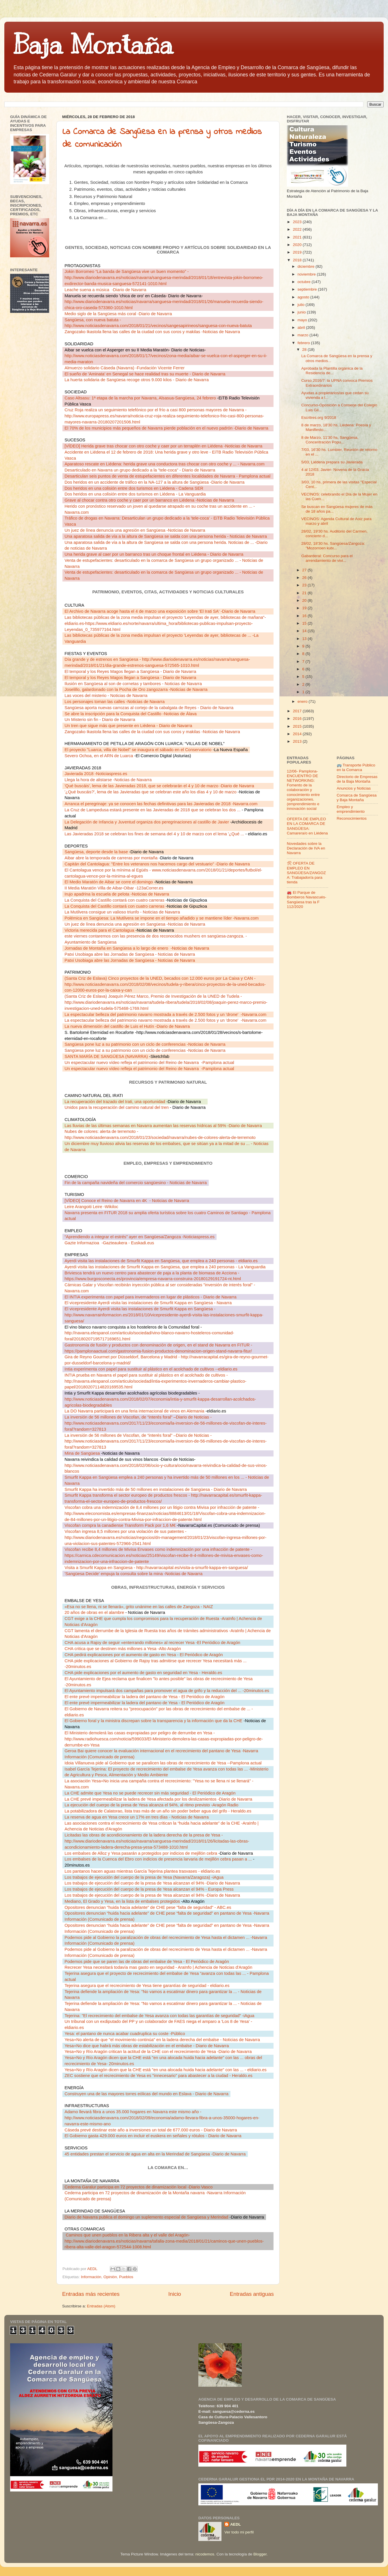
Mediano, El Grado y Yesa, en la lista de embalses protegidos (122, 1901)
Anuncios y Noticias (354, 788)
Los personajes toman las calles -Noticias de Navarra (114, 701)
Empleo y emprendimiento (351, 809)
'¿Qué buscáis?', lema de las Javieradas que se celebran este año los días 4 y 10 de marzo (151, 792)
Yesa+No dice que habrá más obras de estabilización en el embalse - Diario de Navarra (146, 2045)
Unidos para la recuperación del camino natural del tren (116, 1107)
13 (305, 638)
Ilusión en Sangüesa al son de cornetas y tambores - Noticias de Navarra (133, 683)
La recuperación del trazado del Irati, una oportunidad (115, 1101)
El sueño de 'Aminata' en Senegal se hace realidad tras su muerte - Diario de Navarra (144, 374)
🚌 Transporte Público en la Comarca (356, 767)
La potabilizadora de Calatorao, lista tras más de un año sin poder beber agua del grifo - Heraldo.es (157, 1811)
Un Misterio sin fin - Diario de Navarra (99, 719)
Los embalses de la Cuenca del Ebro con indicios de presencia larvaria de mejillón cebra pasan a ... (158, 1859)
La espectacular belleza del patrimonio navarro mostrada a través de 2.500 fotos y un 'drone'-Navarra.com (165, 1014)
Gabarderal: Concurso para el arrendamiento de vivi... (327, 558)
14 (305, 631)
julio (302, 304)
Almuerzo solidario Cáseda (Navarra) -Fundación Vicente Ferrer (124, 368)
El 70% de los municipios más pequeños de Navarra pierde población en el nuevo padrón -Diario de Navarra (166, 428)
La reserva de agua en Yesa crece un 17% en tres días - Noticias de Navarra (136, 1817)
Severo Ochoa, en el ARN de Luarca (99, 755)
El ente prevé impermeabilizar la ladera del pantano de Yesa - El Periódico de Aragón (144, 1696)
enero (303, 701)
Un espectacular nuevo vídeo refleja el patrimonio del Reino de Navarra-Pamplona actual (149, 1062)
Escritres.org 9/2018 (318, 417)
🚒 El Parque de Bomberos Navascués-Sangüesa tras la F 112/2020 (306, 899)
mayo (303, 320)
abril (302, 327)
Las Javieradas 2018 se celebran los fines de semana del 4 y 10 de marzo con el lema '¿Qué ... (154, 834)
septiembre (308, 289)
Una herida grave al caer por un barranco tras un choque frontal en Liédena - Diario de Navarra (153, 554)
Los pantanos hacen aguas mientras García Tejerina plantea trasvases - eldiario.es (142, 1871)
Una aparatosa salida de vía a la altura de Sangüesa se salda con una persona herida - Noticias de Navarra (165, 536)
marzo (303, 335)
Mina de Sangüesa (82, 1453)
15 (305, 623)
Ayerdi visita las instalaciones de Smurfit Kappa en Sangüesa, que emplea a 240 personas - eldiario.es (161, 1260)
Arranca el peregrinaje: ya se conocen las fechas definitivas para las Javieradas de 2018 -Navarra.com (160, 803)
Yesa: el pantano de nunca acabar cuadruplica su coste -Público (124, 2033)
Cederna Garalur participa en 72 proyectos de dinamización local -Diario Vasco (138, 2187)
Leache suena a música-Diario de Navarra (105, 289)
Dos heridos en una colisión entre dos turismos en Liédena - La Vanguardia (135, 494)
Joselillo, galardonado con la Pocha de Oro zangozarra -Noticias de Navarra (136, 689)
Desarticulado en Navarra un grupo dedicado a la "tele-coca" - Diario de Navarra (139, 470)
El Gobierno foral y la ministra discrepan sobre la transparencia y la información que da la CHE (153, 1720)
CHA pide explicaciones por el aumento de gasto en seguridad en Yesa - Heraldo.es (143, 1672)
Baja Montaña (93, 44)
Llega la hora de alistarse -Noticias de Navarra (107, 779)
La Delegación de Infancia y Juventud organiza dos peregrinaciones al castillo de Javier (147, 822)
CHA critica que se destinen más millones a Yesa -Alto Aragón (122, 1648)
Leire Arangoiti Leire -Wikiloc (91, 1206)
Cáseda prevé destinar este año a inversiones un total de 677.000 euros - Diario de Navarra (150, 2130)
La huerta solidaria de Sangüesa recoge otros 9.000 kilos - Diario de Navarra (136, 379)
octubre (305, 282)
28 (305, 349)
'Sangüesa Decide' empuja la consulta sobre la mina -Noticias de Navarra (133, 1573)
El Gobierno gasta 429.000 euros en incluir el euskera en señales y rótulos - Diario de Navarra (152, 2135)
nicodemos (204, 2554)
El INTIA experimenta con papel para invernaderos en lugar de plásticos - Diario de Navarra (150, 1297)
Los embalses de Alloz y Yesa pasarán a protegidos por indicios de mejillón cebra (141, 1853)
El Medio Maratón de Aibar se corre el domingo (109, 882)
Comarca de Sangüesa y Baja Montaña (357, 797)
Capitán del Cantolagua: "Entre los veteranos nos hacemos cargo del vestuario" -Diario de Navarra (157, 864)
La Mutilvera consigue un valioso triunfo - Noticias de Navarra (122, 912)
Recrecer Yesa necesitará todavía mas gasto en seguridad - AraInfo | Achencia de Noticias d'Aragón (158, 1967)
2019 (298, 252)
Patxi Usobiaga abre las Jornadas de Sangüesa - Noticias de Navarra (129, 954)
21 (305, 593)
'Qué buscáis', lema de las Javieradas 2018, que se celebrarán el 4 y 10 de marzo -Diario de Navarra (159, 786)
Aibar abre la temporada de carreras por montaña (111, 858)
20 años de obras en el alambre (94, 1612)
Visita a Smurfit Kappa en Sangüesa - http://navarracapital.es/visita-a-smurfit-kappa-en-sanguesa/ (156, 1567)
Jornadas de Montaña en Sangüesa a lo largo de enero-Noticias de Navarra (136, 948)
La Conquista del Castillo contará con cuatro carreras (115, 900)
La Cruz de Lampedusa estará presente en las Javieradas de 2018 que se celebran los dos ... (152, 810)
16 (305, 616)
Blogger (260, 2554)
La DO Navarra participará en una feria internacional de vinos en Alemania (134, 1411)
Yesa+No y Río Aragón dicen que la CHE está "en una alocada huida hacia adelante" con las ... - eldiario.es (165, 2069)
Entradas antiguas (252, 2294)
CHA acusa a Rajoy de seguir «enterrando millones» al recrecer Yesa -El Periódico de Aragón (152, 1642)
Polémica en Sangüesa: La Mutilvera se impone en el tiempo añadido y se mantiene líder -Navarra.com (161, 918)
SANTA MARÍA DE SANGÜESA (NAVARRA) (106, 1056)
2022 (298, 229)
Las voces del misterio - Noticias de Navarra (105, 695)
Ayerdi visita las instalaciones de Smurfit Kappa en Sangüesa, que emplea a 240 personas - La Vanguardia (164, 1267)
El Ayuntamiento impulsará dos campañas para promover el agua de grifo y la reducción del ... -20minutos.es (166, 1690)
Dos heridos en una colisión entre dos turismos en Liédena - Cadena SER (133, 488)
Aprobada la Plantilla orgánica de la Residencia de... (332, 370)
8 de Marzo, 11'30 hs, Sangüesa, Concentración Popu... (330, 439)
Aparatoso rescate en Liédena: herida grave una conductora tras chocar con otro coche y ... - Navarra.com (164, 464)
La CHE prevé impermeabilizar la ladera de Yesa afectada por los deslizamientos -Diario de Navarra (158, 1799)
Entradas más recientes (90, 2294)
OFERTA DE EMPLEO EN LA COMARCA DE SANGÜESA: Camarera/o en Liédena (307, 826)
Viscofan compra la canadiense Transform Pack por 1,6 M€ (120, 1525)
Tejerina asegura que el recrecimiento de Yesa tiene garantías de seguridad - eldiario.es (146, 1985)
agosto (304, 297)
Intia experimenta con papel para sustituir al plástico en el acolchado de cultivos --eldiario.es (150, 1369)
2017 (298, 711)
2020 (298, 245)
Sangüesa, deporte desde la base (96, 852)
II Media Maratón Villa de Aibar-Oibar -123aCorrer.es (113, 888)
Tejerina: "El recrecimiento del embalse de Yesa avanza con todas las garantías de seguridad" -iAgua (159, 2015)
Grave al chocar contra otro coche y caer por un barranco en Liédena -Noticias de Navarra (149, 500)
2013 (298, 741)
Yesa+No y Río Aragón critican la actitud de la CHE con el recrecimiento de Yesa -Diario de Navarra (158, 2051)
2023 (298, 222)
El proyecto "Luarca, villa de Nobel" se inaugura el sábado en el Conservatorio (138, 749)
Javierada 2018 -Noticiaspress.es (95, 773)
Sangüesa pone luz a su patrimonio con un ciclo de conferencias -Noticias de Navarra (144, 1044)
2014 (298, 734)
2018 (298, 260)
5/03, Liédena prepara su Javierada (332, 462)
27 (305, 570)
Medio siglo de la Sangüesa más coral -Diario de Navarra (118, 313)
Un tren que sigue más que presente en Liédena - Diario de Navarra (128, 725)
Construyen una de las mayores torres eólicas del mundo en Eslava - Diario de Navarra (146, 2093)
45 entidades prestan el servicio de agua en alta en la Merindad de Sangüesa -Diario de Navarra (155, 2154)
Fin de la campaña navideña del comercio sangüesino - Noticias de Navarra (135, 1182)
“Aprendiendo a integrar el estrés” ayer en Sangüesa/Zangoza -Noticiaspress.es (139, 1236)
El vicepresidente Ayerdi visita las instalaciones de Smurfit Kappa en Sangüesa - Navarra (148, 1302)
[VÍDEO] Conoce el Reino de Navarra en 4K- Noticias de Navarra (126, 1200)
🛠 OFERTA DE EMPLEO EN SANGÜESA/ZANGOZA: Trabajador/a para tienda (306, 872)
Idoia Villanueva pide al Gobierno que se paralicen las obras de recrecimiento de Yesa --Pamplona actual (163, 1763)
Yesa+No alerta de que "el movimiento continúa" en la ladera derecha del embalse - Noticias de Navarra (162, 2039)
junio (302, 312)
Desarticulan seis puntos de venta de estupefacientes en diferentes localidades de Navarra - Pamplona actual (167, 476)
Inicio (174, 2294)
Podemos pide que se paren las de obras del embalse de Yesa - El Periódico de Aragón (146, 1961)
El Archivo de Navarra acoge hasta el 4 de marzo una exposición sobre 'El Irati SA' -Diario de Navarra (159, 611)
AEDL (235, 2524)
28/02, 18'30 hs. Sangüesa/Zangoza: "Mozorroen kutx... (333, 545)
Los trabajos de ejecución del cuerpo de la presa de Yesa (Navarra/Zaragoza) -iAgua (143, 1877)
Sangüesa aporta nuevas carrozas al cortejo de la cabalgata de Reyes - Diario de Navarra (148, 707)
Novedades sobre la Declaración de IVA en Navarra (306, 848)
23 (305, 585)
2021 (298, 237)
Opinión (110, 2277)
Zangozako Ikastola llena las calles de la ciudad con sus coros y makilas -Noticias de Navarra (152, 331)
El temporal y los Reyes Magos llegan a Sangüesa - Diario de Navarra (130, 671)
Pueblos (126, 2277)
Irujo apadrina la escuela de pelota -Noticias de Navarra (116, 894)
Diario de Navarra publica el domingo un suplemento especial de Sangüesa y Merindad (146, 2217)
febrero (304, 343)
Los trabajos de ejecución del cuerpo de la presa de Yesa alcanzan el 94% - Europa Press (149, 1889)
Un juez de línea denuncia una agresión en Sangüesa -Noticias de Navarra (134, 530)
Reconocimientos (352, 818)
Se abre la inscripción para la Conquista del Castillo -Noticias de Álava (130, 713)
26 (305, 577)
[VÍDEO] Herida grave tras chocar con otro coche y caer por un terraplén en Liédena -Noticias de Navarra (163, 446)
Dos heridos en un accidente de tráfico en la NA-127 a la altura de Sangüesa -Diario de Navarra (154, 482)
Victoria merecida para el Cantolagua (99, 930)
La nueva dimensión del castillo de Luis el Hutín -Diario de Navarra (127, 1026)
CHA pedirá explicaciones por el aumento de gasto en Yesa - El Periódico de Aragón (143, 1654)
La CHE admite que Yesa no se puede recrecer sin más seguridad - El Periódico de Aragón (150, 1793)
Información (91, 2277)
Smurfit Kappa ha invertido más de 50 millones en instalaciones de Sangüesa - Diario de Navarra (155, 1489)
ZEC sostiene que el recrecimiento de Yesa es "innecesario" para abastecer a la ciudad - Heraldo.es (158, 2075)
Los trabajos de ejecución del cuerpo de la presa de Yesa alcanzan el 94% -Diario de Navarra (152, 1883)
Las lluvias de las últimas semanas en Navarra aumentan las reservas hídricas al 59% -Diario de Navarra (163, 1125)
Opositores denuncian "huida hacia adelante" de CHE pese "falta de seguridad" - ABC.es (147, 1907)
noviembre (307, 274)
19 (305, 608)
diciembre (306, 266)
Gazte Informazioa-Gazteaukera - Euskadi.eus (109, 1243)
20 (305, 600)
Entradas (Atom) (101, 2306)
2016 (298, 718)
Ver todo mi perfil (239, 2532)
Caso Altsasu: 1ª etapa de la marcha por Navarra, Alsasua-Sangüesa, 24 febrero (140, 398)
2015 (298, 726)
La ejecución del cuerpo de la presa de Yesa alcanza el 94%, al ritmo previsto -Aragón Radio (151, 1805)
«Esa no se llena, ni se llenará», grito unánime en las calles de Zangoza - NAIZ (138, 1606)
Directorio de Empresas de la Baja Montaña (357, 779)
